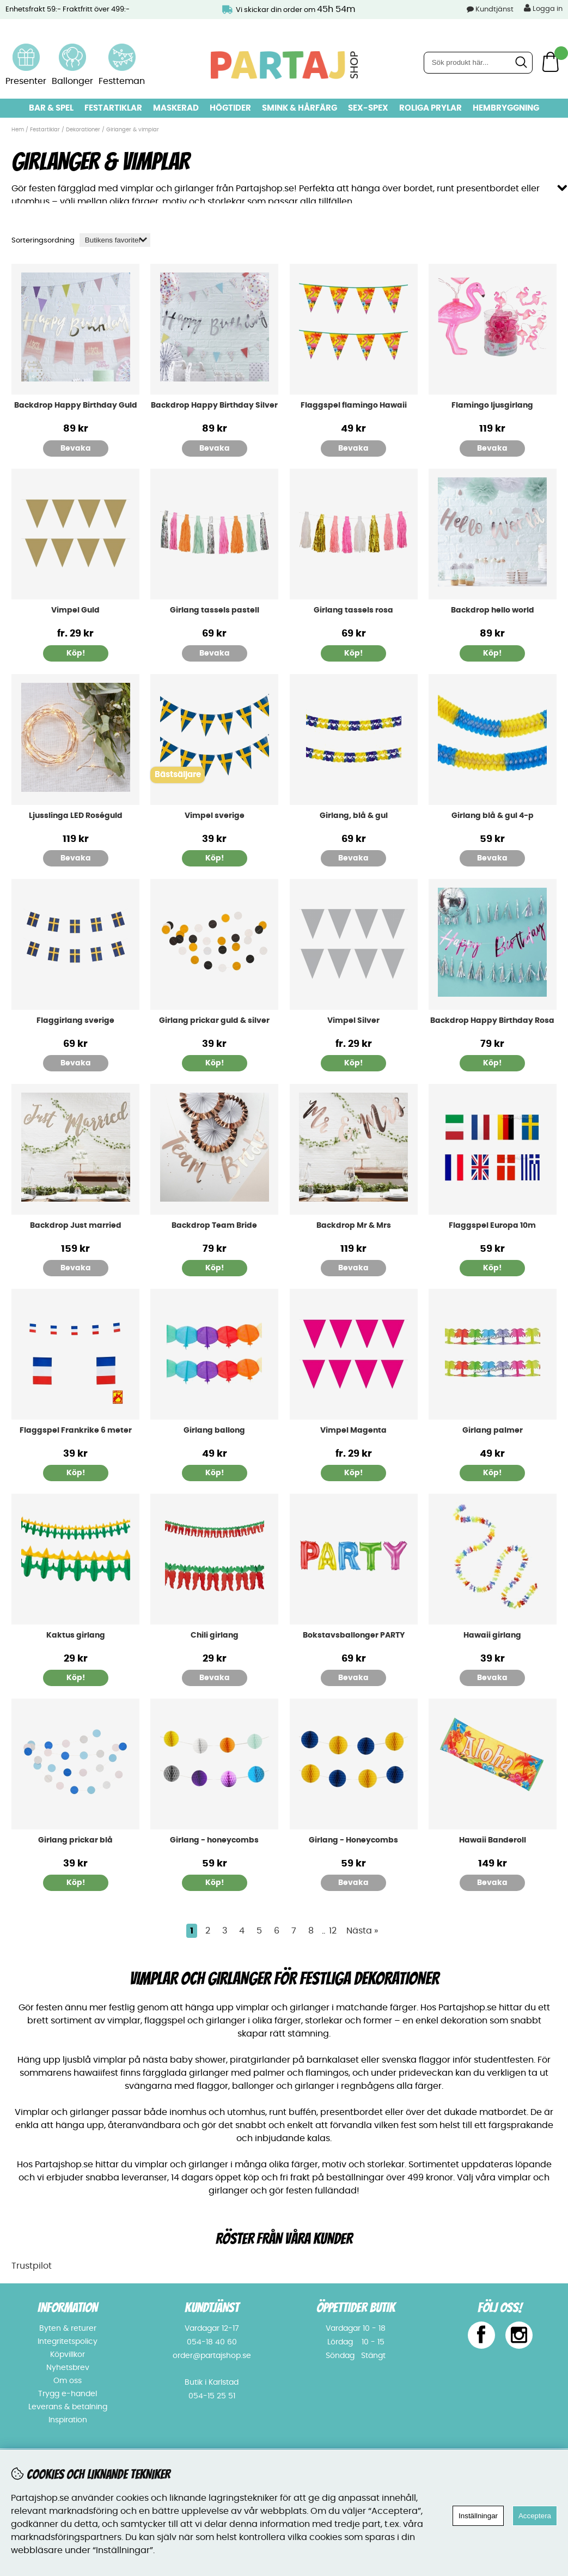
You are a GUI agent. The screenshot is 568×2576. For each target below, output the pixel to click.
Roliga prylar (430, 108)
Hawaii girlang (492, 1634)
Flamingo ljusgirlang (492, 404)
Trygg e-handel (67, 2393)
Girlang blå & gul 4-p (492, 814)
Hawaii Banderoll (492, 1839)
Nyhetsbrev (67, 2367)
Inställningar (478, 2516)
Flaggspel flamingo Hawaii (354, 404)
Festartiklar (113, 108)
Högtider (230, 108)
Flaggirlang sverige (75, 1019)
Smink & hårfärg (299, 108)
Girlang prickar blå (75, 1839)
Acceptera (534, 2516)
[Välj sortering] (115, 239)
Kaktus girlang (75, 1634)
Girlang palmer (492, 1429)
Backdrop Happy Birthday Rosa (492, 1019)
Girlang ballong (214, 1429)
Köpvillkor (67, 2353)
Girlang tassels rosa (353, 609)
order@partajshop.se (212, 2355)
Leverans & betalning (67, 2406)
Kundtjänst (494, 9)
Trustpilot (31, 2264)
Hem (17, 129)
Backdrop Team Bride (214, 1224)
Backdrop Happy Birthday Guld (75, 404)
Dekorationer (83, 129)
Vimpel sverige (215, 814)
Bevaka (75, 447)
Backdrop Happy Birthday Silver (214, 404)
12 (333, 1929)
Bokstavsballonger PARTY (354, 1634)
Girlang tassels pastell (214, 609)
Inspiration (67, 2419)
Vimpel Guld (75, 609)
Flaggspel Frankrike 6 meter (76, 1429)
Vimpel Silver (353, 1019)
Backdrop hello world (492, 609)
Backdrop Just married (75, 1224)
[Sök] (478, 63)
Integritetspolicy (67, 2340)
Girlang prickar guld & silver (214, 1019)
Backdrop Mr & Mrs (353, 1224)
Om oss (67, 2380)
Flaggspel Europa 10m (492, 1224)
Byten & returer (67, 2327)
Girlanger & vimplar (132, 129)
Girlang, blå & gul (354, 814)
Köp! (75, 652)
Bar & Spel (51, 108)
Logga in (543, 8)
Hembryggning (506, 108)
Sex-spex (368, 108)
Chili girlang (215, 1634)
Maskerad (176, 108)
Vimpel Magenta (353, 1429)
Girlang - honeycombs (214, 1839)
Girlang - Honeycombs (353, 1839)
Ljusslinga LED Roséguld (76, 814)
